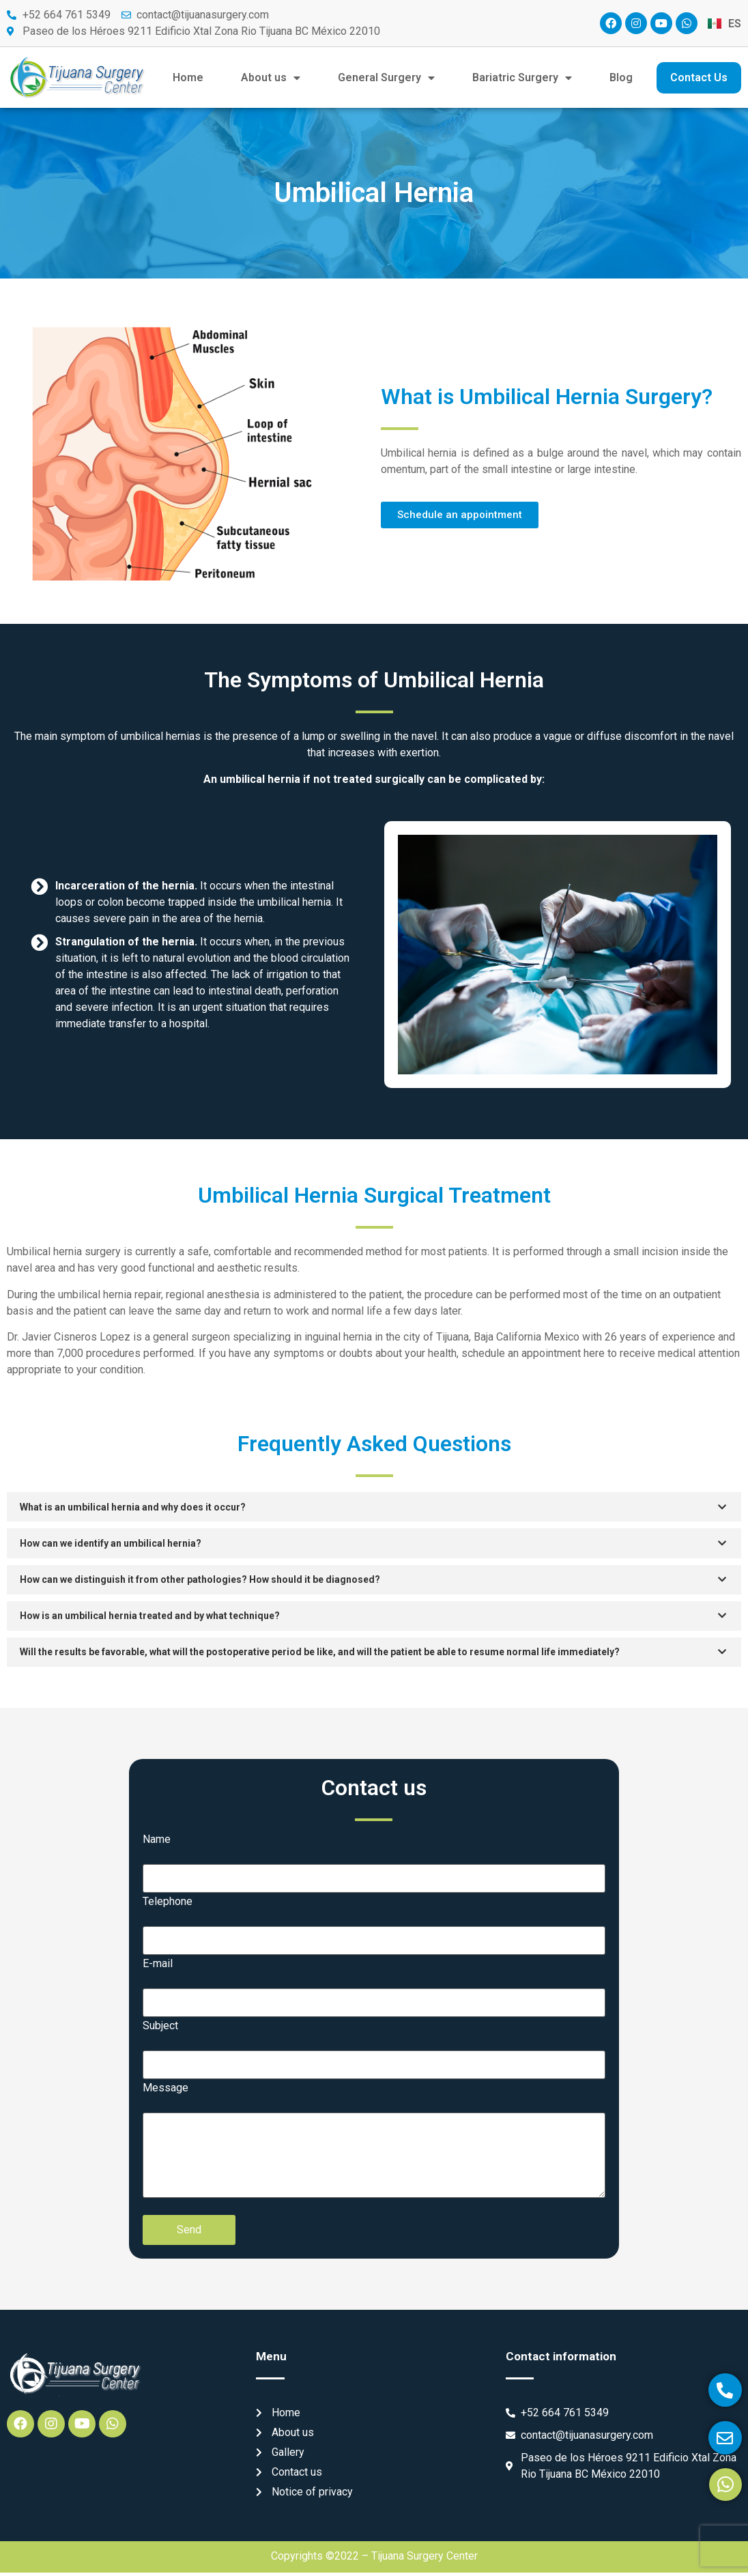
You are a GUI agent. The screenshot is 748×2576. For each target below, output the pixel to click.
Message (165, 2090)
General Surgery (386, 78)
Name (157, 1842)
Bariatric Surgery (522, 78)
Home (188, 77)
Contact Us (699, 77)
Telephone (167, 1904)
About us (270, 78)
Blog (621, 77)
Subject (160, 2028)
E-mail (158, 1966)
